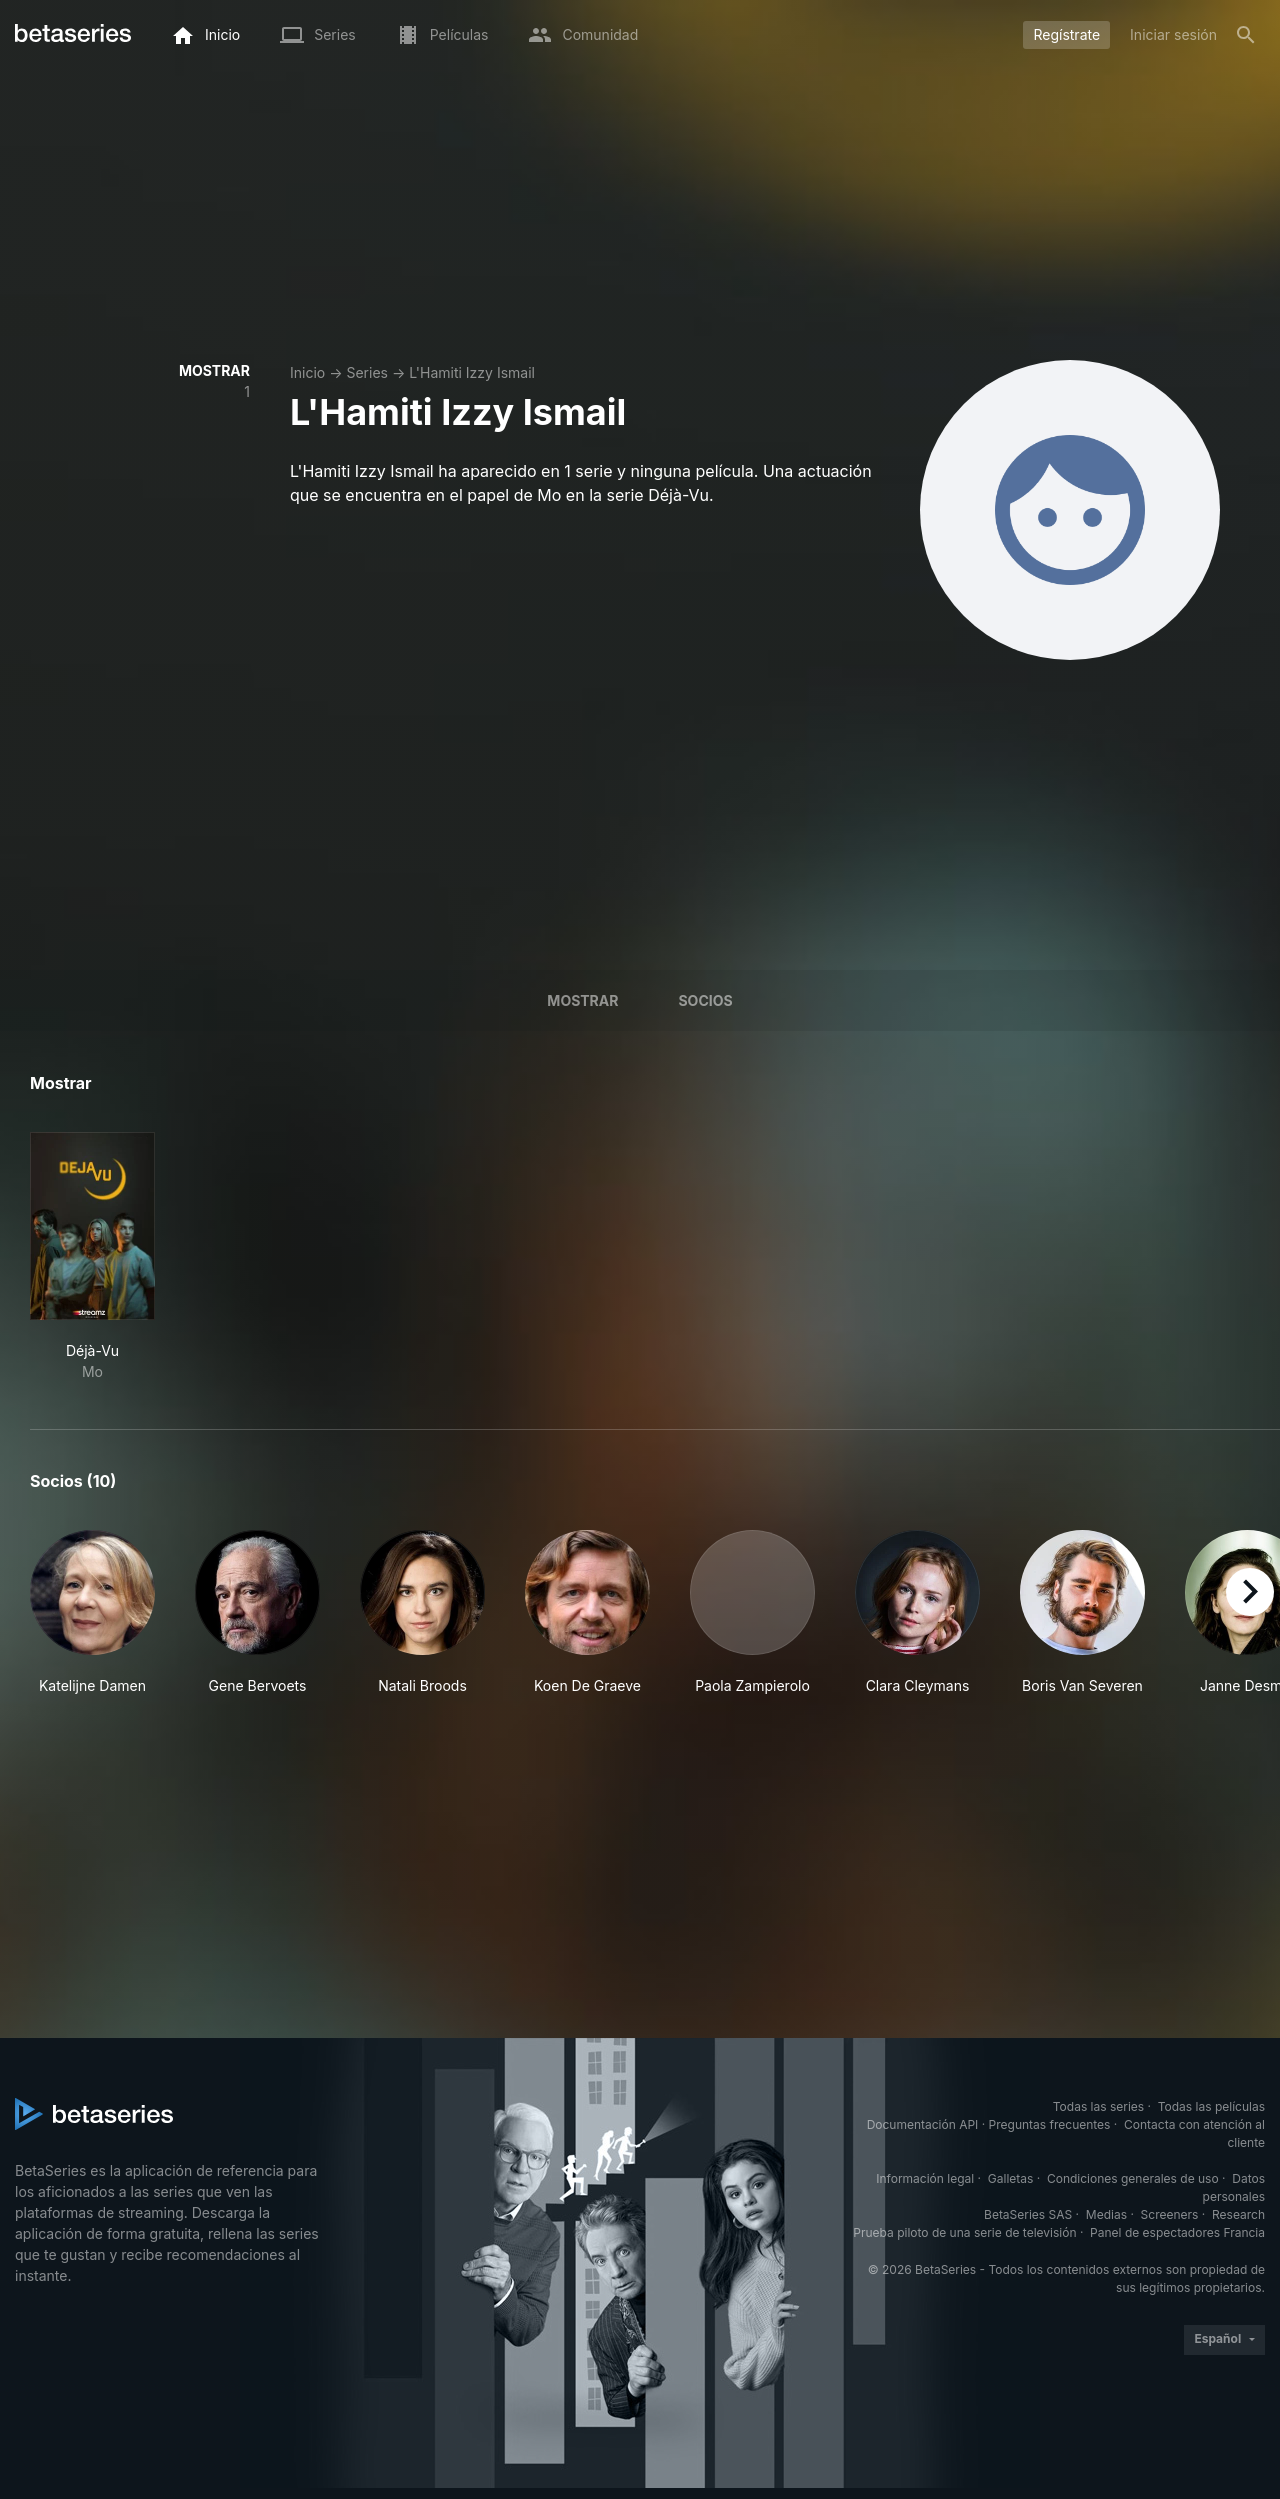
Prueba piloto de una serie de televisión (964, 2232)
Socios (705, 1000)
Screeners (1170, 2214)
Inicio (307, 372)
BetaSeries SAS (1028, 2214)
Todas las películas (1211, 2106)
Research (1238, 2214)
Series (367, 372)
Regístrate (1066, 34)
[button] (92, 1613)
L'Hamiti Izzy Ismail (472, 372)
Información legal (925, 2178)
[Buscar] (1246, 35)
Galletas (1011, 2178)
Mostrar (582, 1000)
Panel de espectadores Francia (1177, 2232)
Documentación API (923, 2124)
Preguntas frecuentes (1050, 2124)
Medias (1106, 2214)
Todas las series (1098, 2106)
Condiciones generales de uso (1133, 2178)
